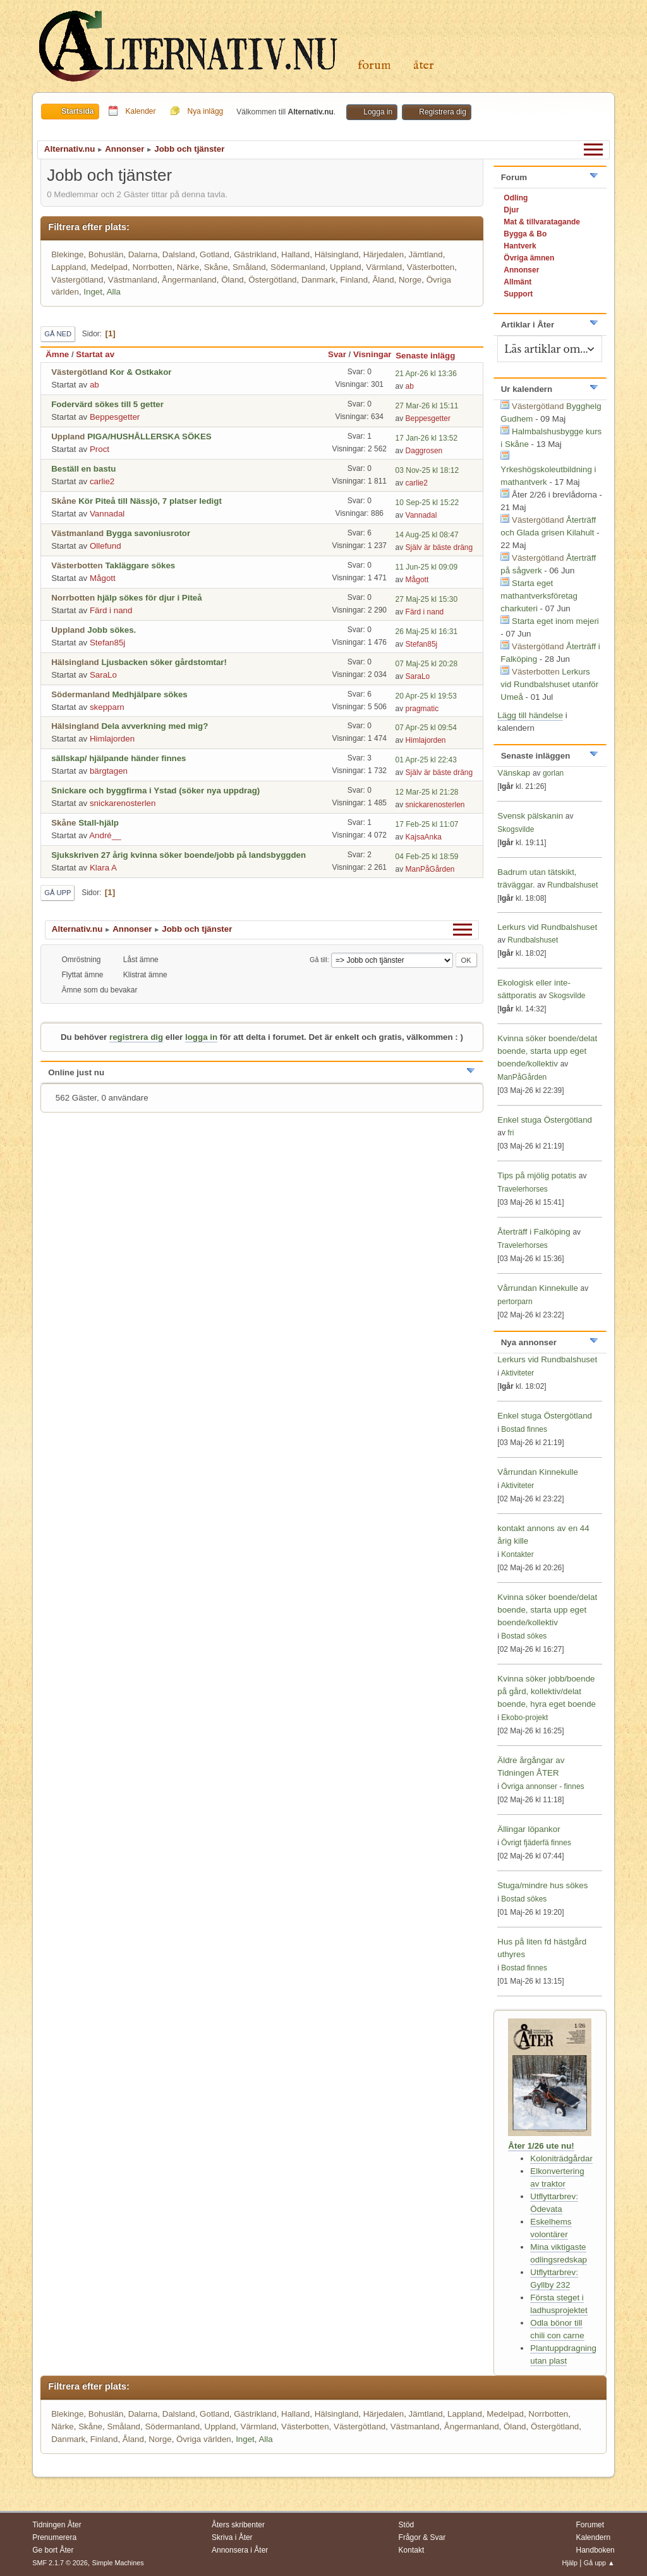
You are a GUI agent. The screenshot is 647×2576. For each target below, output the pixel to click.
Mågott (103, 578)
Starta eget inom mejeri (555, 621)
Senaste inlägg (431, 355)
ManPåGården (430, 869)
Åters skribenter (238, 2524)
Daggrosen (424, 450)
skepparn (107, 707)
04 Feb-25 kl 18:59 (427, 856)
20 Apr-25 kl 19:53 (426, 696)
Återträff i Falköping (533, 1231)
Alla (114, 291)
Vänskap (513, 773)
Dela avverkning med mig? (154, 726)
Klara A (103, 867)
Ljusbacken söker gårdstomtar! (164, 662)
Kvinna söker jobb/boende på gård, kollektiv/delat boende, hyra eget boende (546, 1691)
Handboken (595, 2550)
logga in (201, 1037)
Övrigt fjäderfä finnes (536, 1842)
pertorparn (514, 1301)
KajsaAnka (424, 837)
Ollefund (105, 546)
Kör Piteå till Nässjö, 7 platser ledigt (150, 501)
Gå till (318, 959)
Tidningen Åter (57, 2524)
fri (510, 1132)
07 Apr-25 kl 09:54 (426, 727)
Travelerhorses (522, 1189)
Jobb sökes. (111, 630)
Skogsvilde (515, 829)
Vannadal (107, 513)
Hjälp (569, 2563)
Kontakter (517, 1554)
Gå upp (57, 892)
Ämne (57, 354)
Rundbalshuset (572, 885)
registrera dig (136, 1037)
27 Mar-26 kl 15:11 (427, 405)
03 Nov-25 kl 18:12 (427, 470)
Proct (99, 449)
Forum (374, 65)
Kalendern (593, 2537)
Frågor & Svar (422, 2537)
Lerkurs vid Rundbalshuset (547, 927)
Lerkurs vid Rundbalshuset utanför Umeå (549, 684)
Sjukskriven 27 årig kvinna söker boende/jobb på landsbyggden (178, 855)
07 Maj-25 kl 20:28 (427, 663)
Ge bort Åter (52, 2550)
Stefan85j (107, 642)
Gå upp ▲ (599, 2563)
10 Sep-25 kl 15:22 (427, 502)
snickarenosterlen (122, 803)
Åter (423, 65)
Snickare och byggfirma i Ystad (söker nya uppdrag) (155, 790)
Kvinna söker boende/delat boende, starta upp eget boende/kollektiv (547, 1051)
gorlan (553, 773)
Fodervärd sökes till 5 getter (107, 404)
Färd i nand (111, 610)
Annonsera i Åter (240, 2550)
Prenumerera (54, 2537)
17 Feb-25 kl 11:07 (427, 824)
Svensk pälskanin (530, 816)
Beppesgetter (115, 417)
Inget (92, 291)
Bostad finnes (524, 1429)
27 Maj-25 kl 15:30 (427, 599)
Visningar (372, 354)
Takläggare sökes (140, 565)
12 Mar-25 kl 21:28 (427, 792)
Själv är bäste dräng (439, 547)
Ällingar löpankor (528, 1829)
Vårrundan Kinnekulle (538, 1288)
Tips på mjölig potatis (537, 1175)
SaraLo (103, 675)
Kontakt (412, 2550)
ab (94, 384)
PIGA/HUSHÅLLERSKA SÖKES (149, 436)
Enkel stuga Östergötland (544, 1120)
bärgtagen (109, 771)
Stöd (406, 2524)
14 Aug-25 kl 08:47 (427, 534)
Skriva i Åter (232, 2537)
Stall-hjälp (98, 822)
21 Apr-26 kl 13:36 (426, 373)
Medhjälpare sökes (149, 694)
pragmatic (422, 708)
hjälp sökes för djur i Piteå (149, 597)
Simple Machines (118, 2563)
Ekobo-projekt (524, 1717)
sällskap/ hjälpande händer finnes (118, 758)
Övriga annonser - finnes (542, 1786)
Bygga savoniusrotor (148, 533)
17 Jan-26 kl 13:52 (427, 438)
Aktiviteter (518, 1373)
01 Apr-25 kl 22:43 (426, 759)
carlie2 (102, 481)
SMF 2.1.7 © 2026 (60, 2563)
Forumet (590, 2524)
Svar (337, 354)
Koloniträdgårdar (561, 2158)
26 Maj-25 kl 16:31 (427, 631)
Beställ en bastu (83, 468)
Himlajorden (112, 738)
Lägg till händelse (530, 715)
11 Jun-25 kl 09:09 (427, 567)
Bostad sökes (524, 1636)
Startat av (95, 354)
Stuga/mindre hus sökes (542, 1885)
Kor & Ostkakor (141, 372)
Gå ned (57, 334)
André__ (105, 835)
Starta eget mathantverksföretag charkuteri (538, 595)
